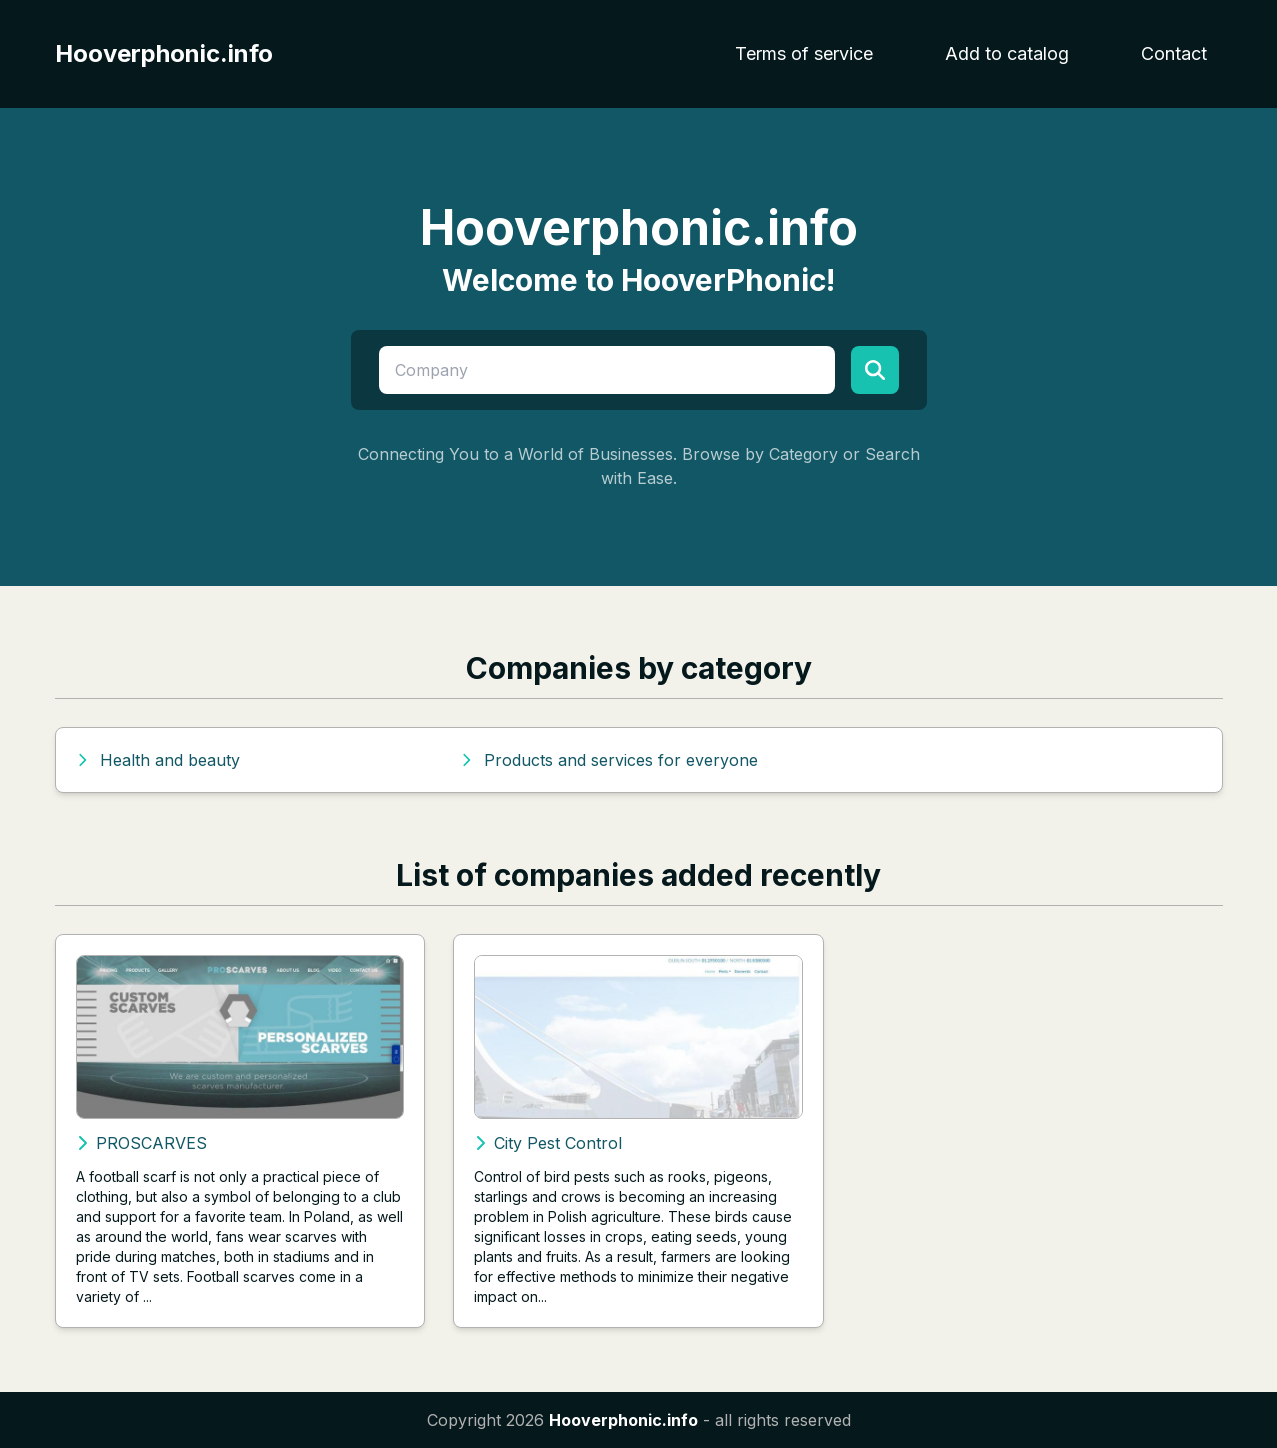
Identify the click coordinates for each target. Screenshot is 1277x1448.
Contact (1174, 53)
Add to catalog (1007, 53)
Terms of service (804, 53)
